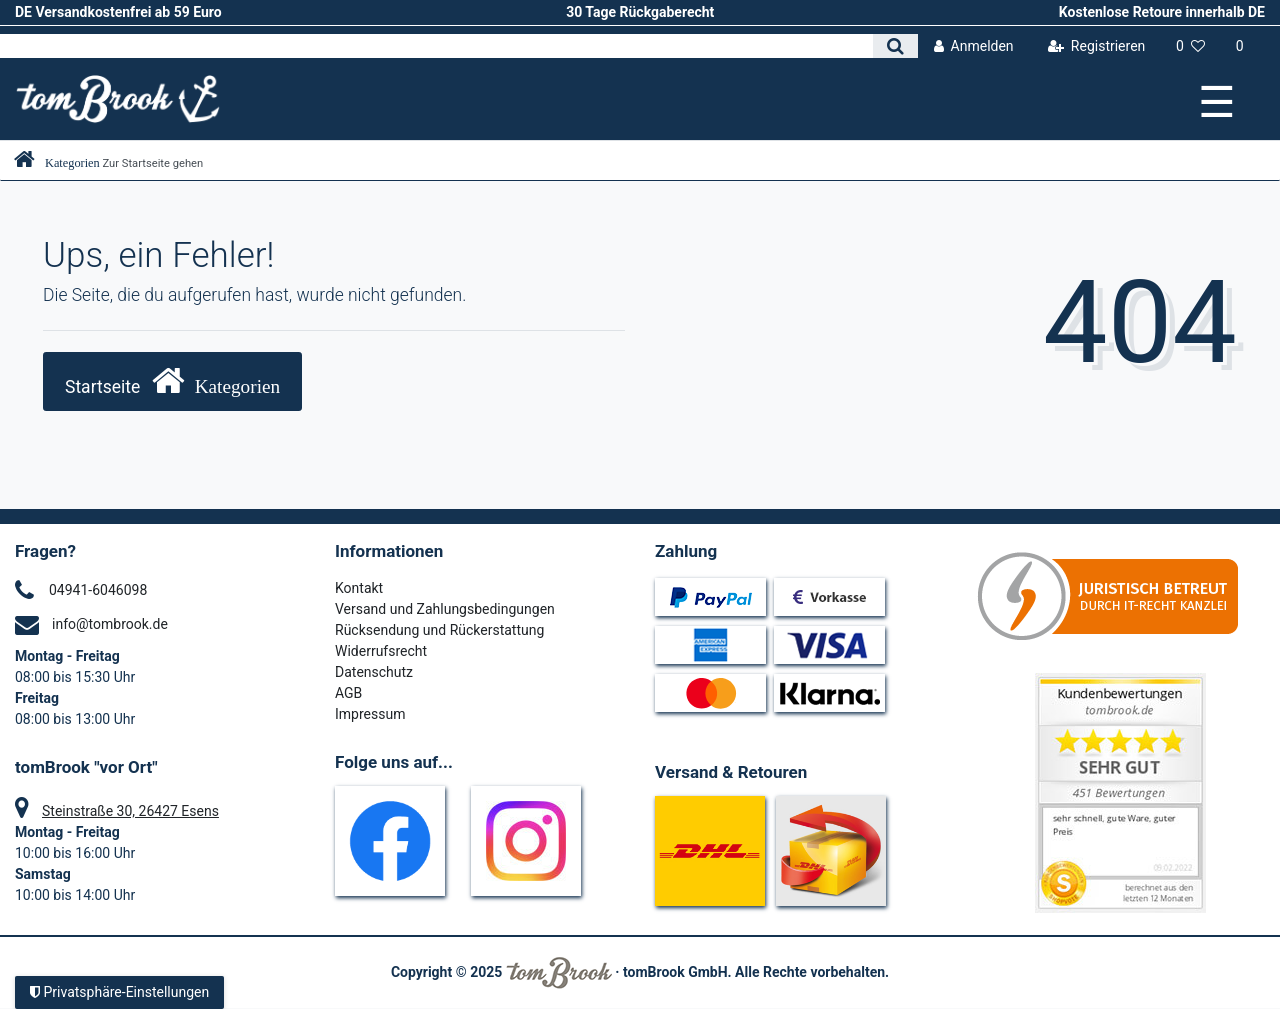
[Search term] (436, 46)
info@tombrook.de (110, 624)
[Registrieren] (1096, 46)
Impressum (370, 714)
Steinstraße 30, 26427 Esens (130, 811)
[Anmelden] (973, 46)
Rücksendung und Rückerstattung (439, 630)
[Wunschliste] (1191, 46)
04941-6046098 (98, 590)
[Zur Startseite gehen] (108, 163)
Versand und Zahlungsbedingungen (445, 609)
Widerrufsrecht (381, 651)
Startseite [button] (172, 380)
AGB (348, 693)
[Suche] (895, 46)
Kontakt (359, 588)
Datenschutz (374, 672)
